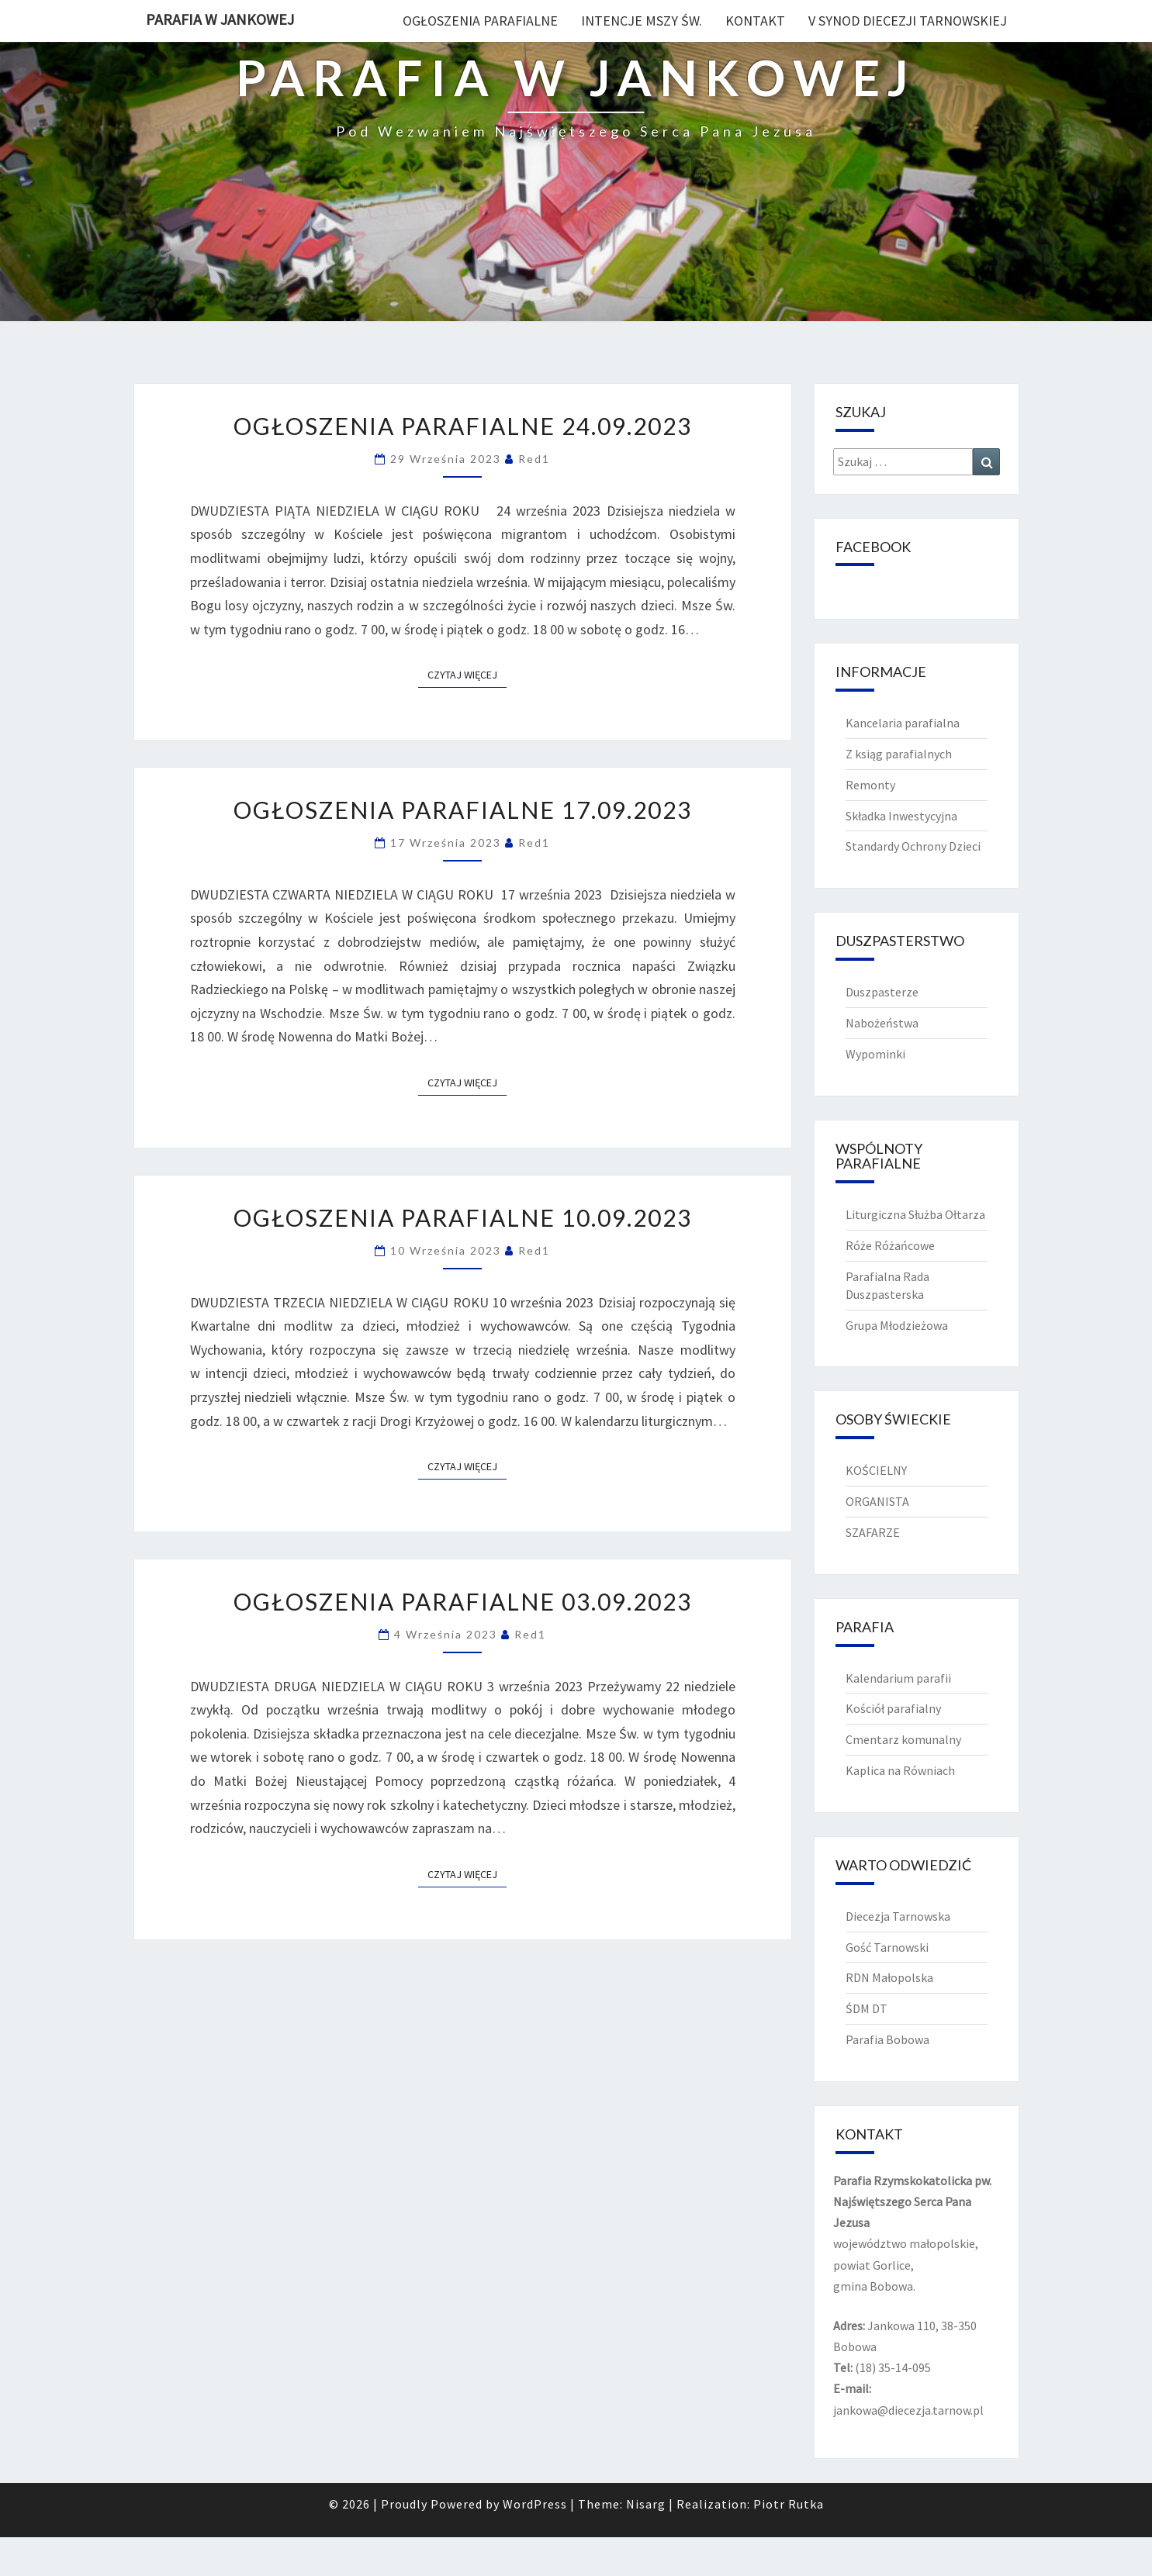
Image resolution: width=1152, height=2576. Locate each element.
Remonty (870, 784)
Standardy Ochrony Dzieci (913, 846)
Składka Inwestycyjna (901, 816)
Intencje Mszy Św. (641, 20)
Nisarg (646, 2504)
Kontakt (755, 20)
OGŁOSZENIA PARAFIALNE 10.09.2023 (463, 1217)
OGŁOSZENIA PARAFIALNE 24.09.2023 (463, 426)
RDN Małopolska (889, 1977)
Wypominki (875, 1054)
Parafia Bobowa (887, 2039)
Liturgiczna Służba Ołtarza (915, 1214)
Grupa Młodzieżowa (897, 1325)
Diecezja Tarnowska (898, 1916)
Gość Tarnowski (887, 1947)
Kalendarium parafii (898, 1678)
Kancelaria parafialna (903, 722)
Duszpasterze (882, 992)
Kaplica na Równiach (900, 1770)
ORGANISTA (877, 1501)
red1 (534, 458)
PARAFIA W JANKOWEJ (220, 19)
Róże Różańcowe (890, 1245)
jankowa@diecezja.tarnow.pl (908, 2410)
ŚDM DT (866, 2008)
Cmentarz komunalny (903, 1739)
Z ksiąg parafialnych (899, 753)
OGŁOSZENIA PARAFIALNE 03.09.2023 (463, 1601)
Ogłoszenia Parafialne (480, 20)
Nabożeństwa (882, 1023)
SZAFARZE (873, 1532)
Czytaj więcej (467, 674)
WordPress (535, 2504)
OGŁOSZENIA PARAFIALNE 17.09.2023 (463, 810)
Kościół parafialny (893, 1708)
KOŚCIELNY (876, 1470)
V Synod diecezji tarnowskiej (907, 20)
